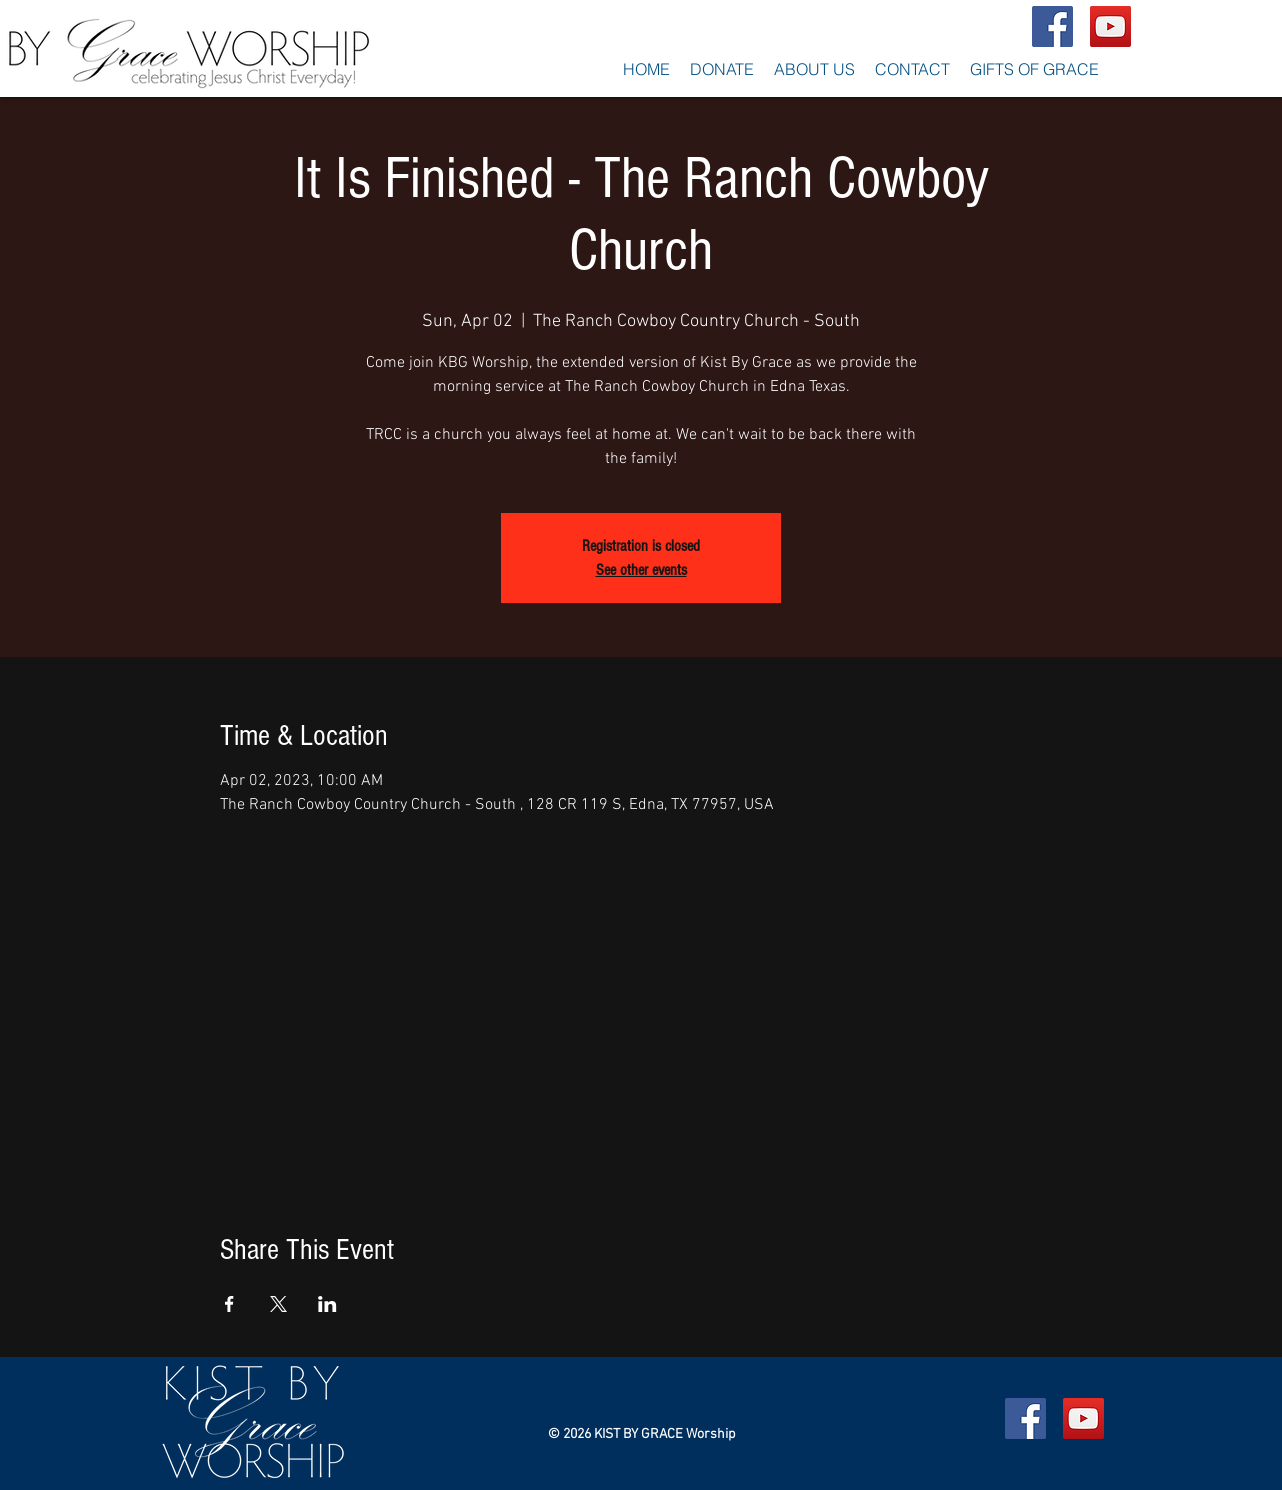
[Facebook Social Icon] (1052, 26)
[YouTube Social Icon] (1110, 26)
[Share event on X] (278, 1304)
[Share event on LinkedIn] (327, 1304)
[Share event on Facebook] (229, 1304)
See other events (641, 570)
